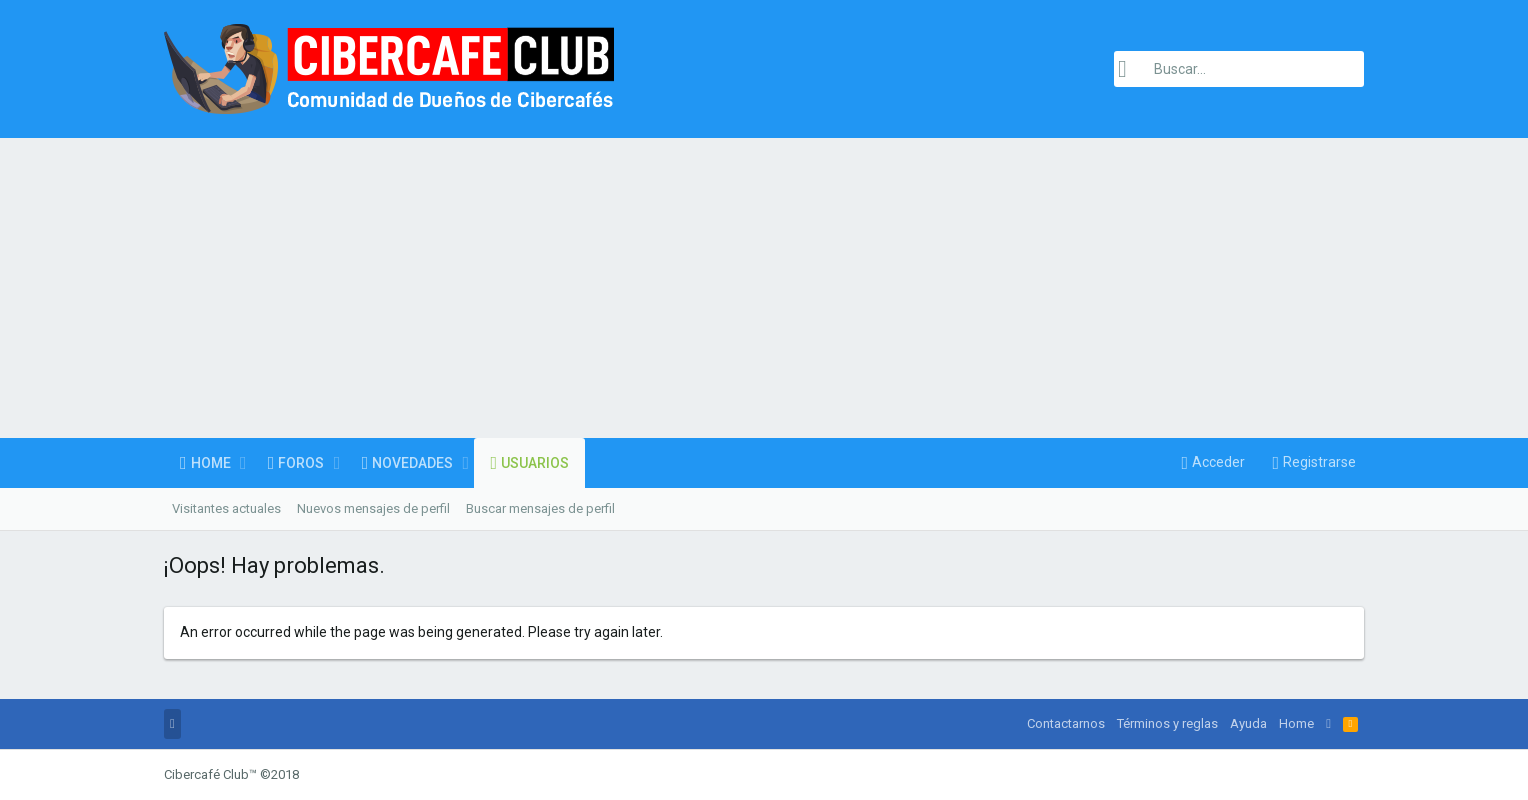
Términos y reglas (1167, 723)
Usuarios (535, 463)
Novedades (412, 463)
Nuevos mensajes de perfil (373, 508)
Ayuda (1248, 723)
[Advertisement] (764, 288)
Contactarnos (1066, 723)
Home (211, 463)
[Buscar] (1239, 69)
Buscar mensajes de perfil (540, 508)
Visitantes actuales (226, 508)
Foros (301, 463)
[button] (243, 463)
